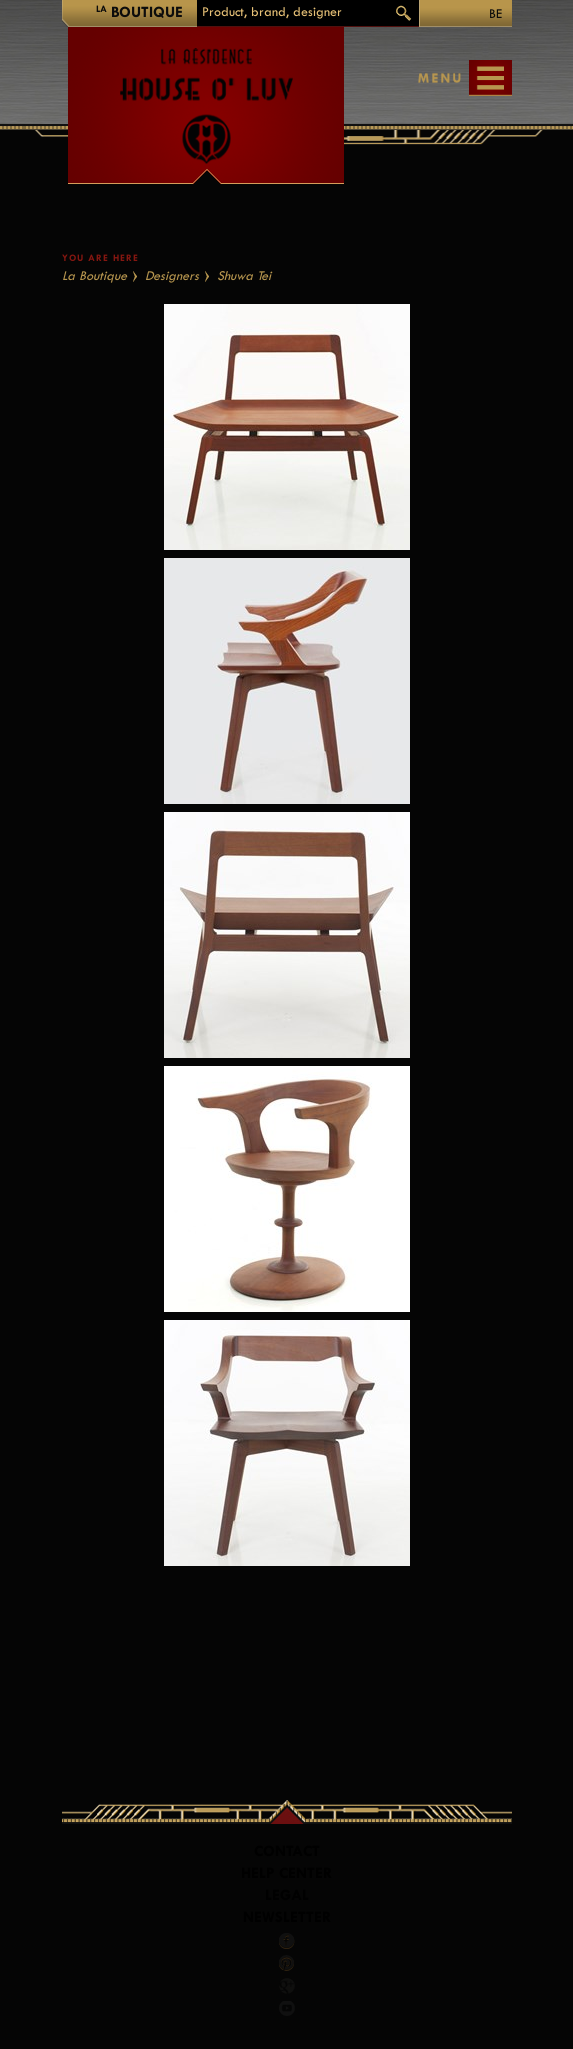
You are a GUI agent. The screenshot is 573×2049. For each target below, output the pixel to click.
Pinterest (287, 1963)
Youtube (287, 2008)
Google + (288, 1986)
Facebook (287, 1941)
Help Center (286, 1873)
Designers (172, 275)
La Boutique (94, 275)
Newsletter (287, 1917)
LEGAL (287, 1895)
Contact (287, 1851)
